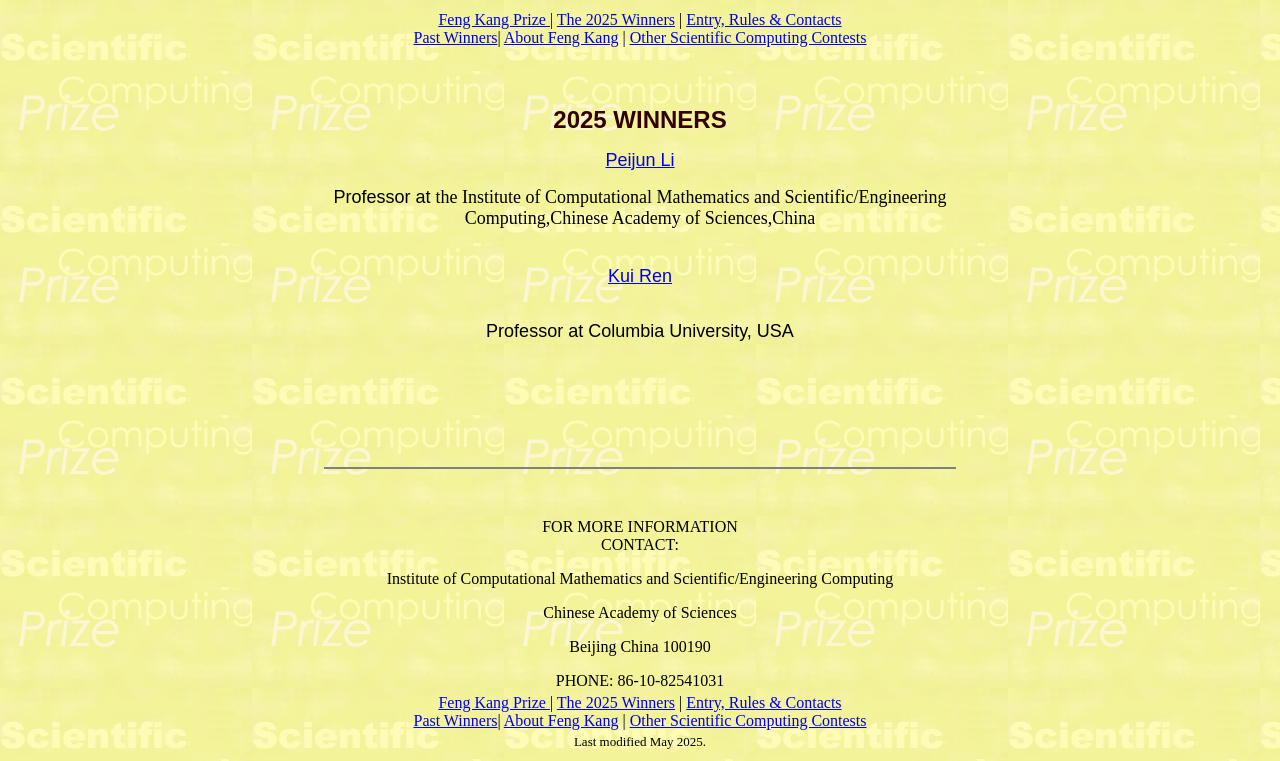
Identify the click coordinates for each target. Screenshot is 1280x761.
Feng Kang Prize (494, 19)
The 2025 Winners (616, 19)
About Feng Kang (561, 37)
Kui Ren (640, 276)
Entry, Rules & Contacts (763, 19)
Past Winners (455, 37)
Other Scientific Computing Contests (748, 37)
